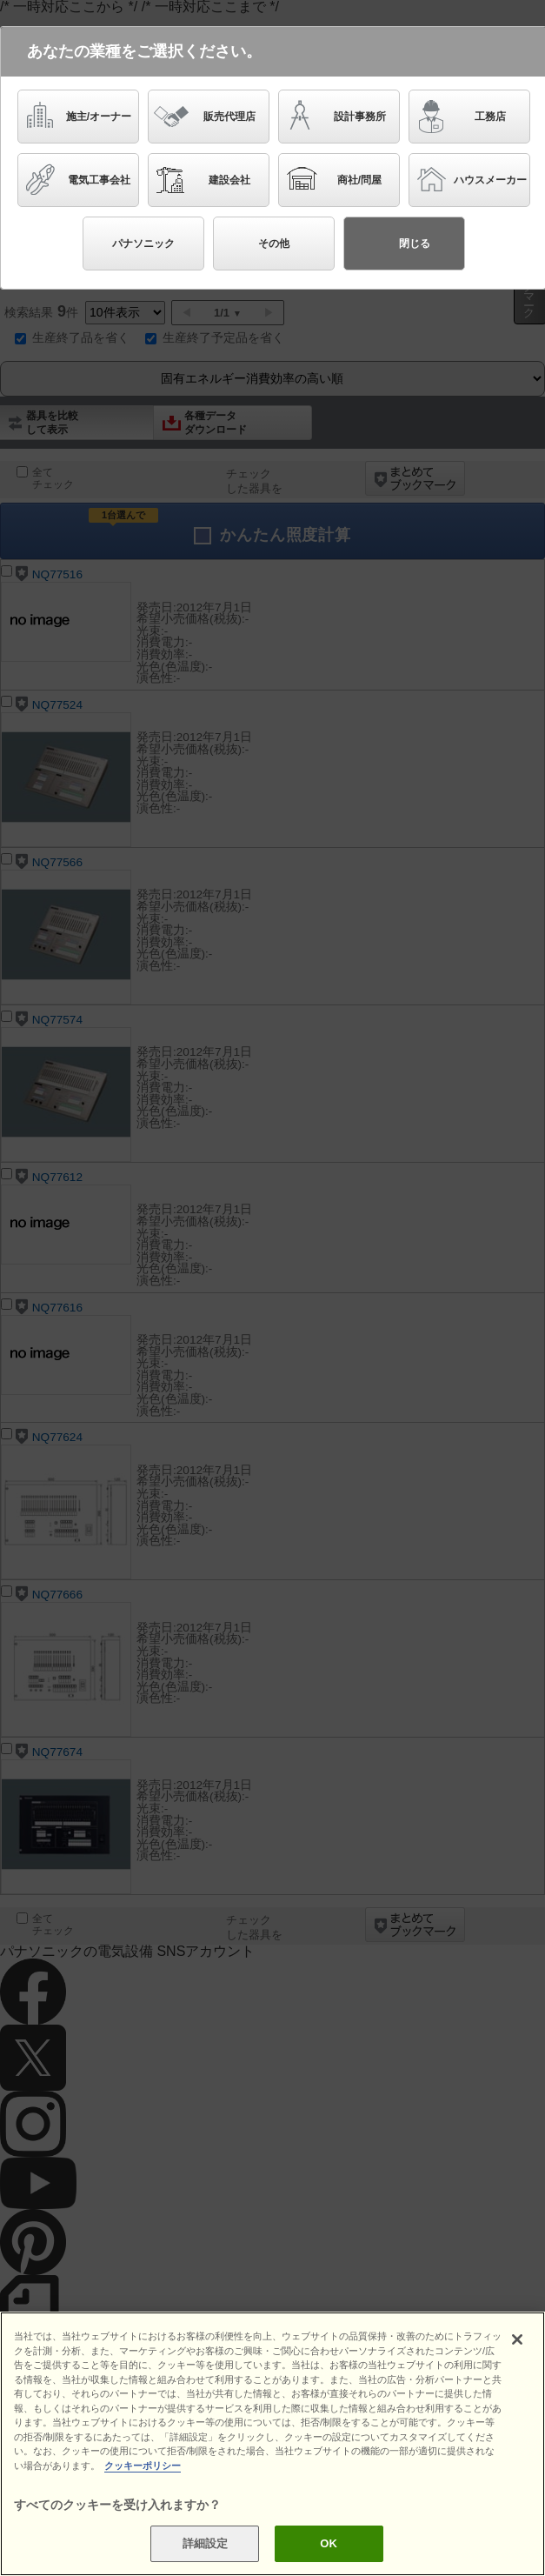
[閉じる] (517, 2339)
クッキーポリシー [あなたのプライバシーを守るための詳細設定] (142, 2465)
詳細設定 (206, 2543)
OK (328, 2543)
